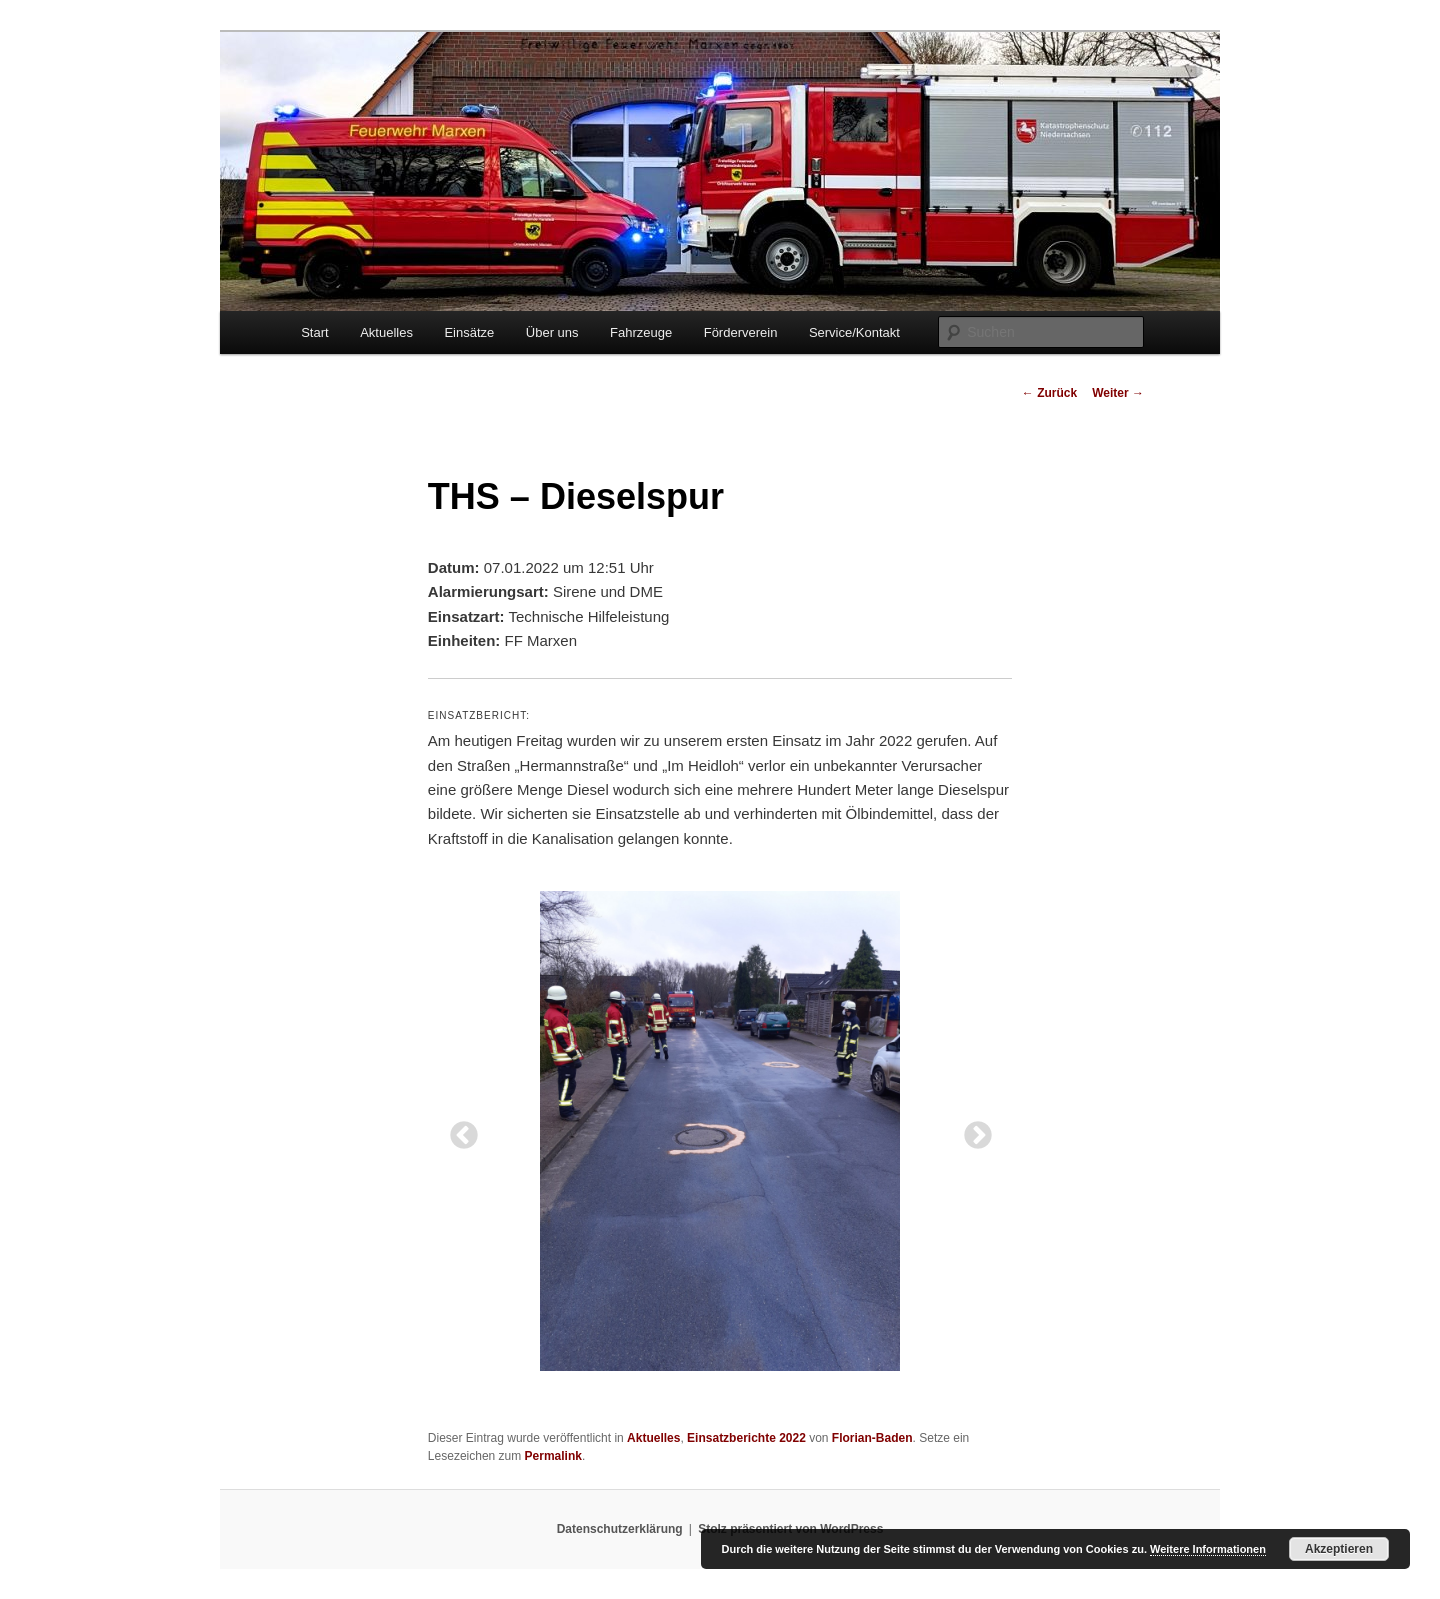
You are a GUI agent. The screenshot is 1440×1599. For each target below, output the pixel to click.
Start (314, 332)
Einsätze (469, 332)
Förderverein (741, 332)
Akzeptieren (1339, 1549)
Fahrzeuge (641, 332)
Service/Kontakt (854, 332)
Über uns (552, 332)
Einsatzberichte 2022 (746, 1438)
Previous (458, 1130)
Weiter (1118, 393)
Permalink (553, 1456)
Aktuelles (386, 332)
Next (972, 1130)
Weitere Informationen (1208, 1549)
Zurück (1049, 393)
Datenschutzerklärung (620, 1529)
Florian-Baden (872, 1438)
